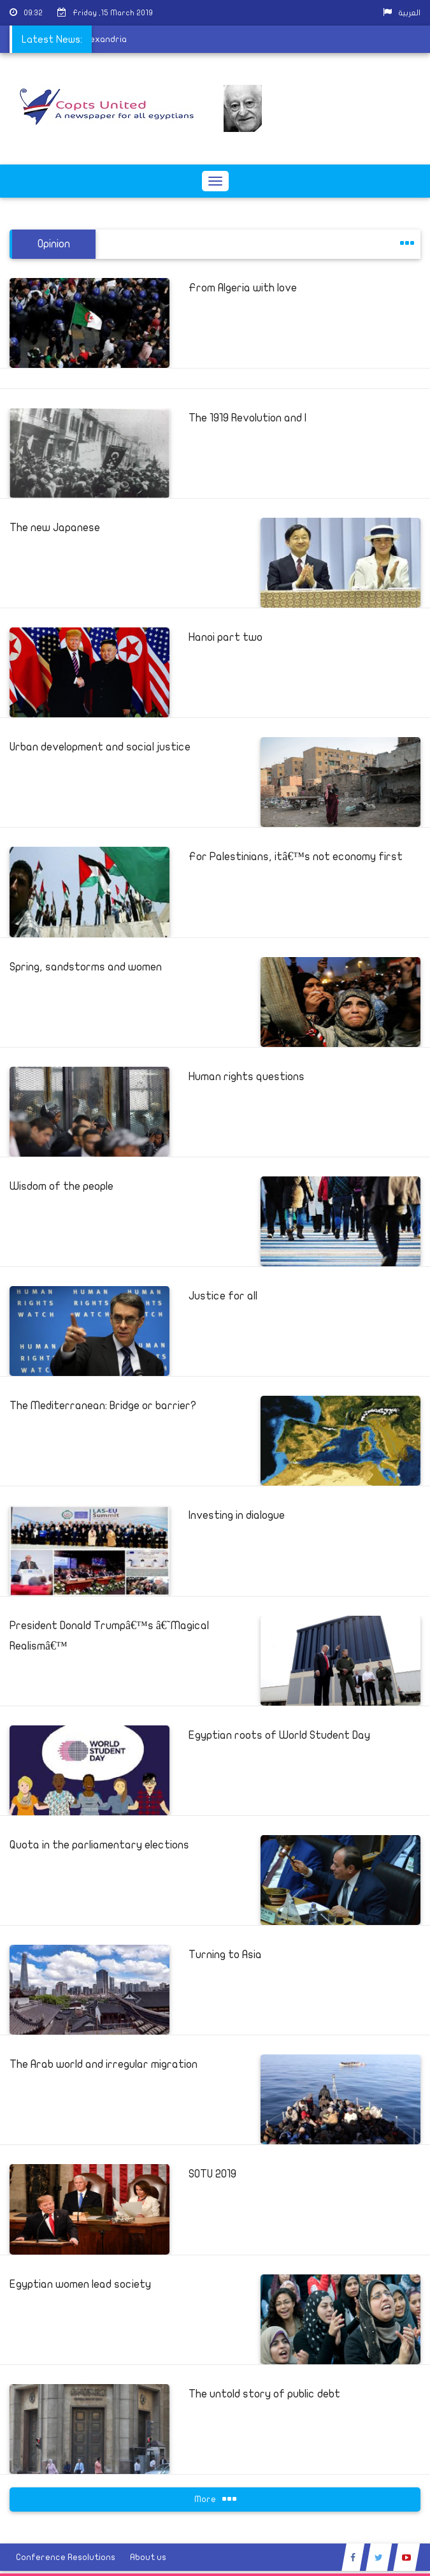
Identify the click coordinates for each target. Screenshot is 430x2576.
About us (148, 2557)
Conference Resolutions (65, 2557)
